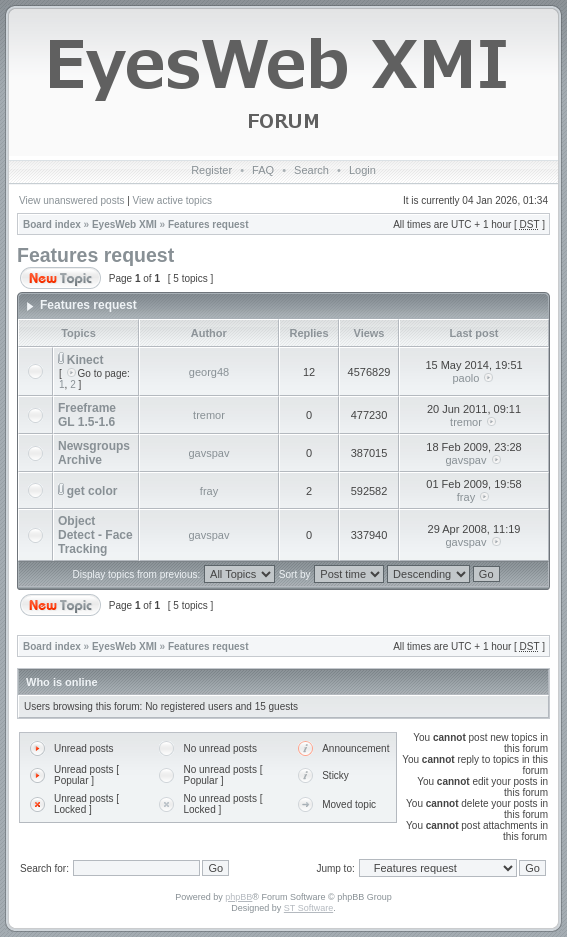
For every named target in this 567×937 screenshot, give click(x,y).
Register (211, 170)
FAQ (263, 170)
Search (311, 170)
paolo (466, 378)
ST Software (308, 908)
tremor (209, 415)
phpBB (238, 897)
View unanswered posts (71, 200)
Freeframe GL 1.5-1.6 (87, 415)
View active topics (172, 200)
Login (362, 170)
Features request (208, 224)
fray (209, 491)
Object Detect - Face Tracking (95, 535)
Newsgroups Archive (94, 453)
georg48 (209, 372)
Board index (52, 224)
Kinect (85, 360)
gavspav (209, 453)
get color (92, 491)
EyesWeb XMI (124, 224)
